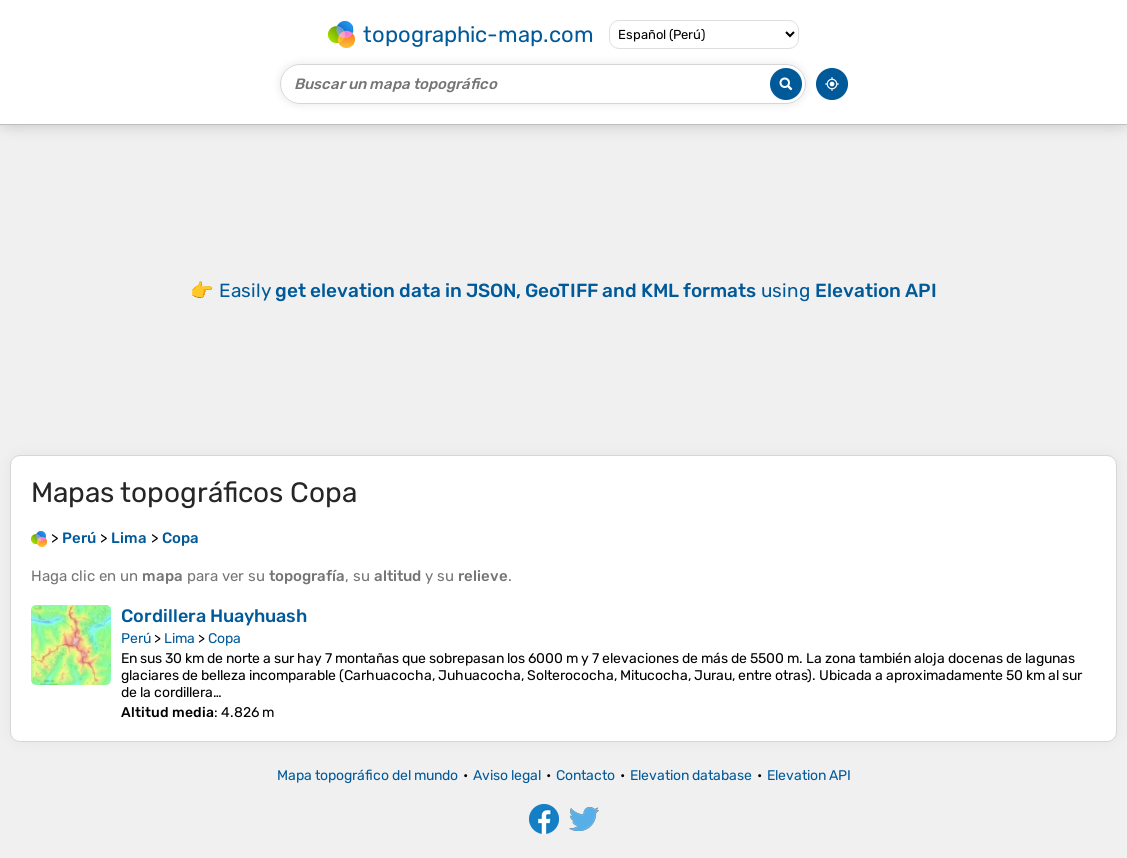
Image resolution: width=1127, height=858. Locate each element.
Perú (136, 638)
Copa (224, 638)
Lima (179, 638)
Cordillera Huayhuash (214, 616)
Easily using (578, 290)
